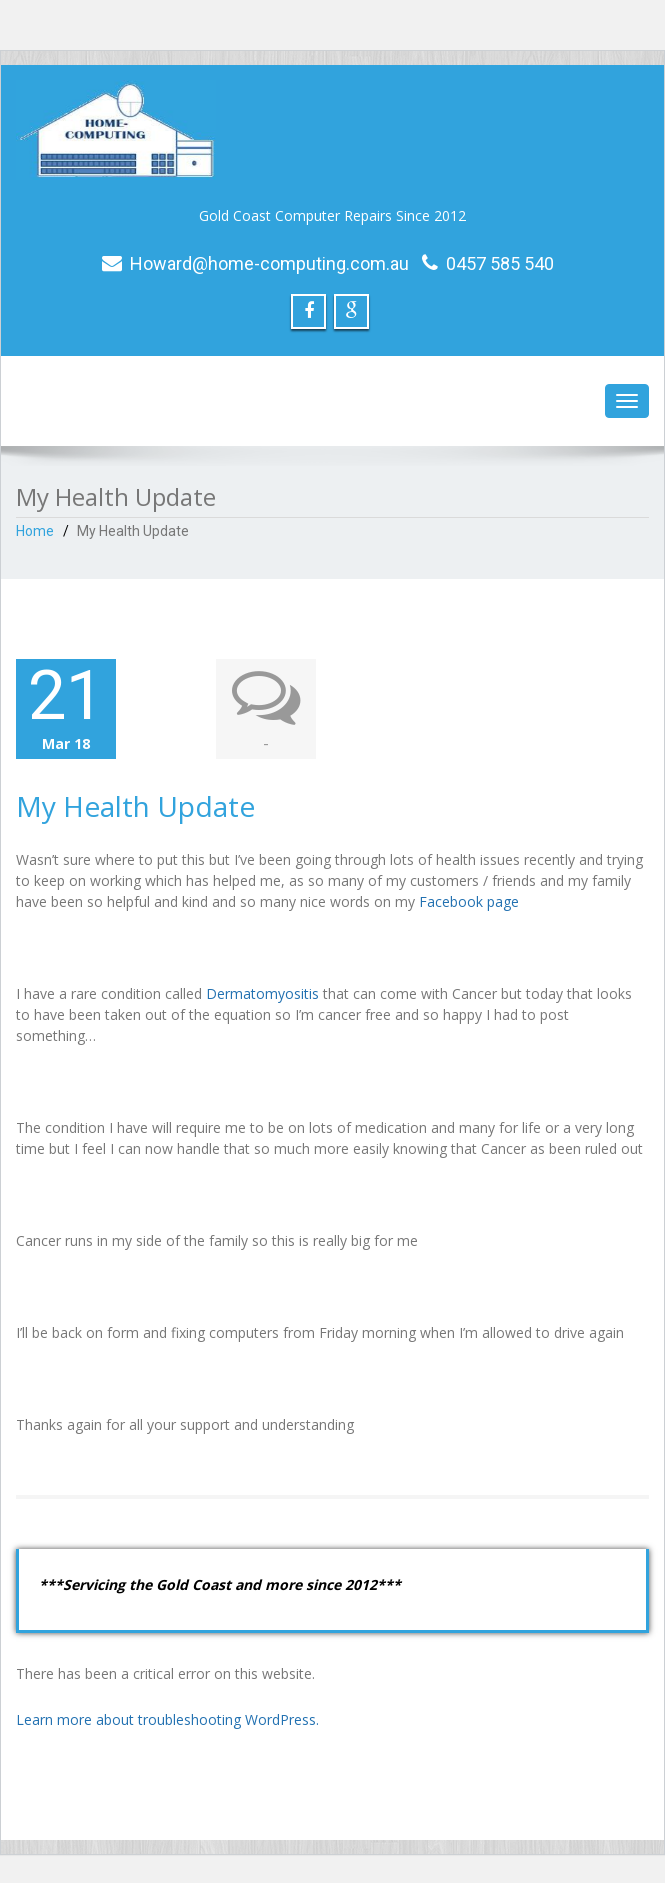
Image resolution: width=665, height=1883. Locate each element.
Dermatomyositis (262, 993)
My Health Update (135, 806)
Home (35, 531)
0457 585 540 (500, 263)
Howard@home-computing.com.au (269, 263)
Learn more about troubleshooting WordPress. (167, 1719)
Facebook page (469, 901)
